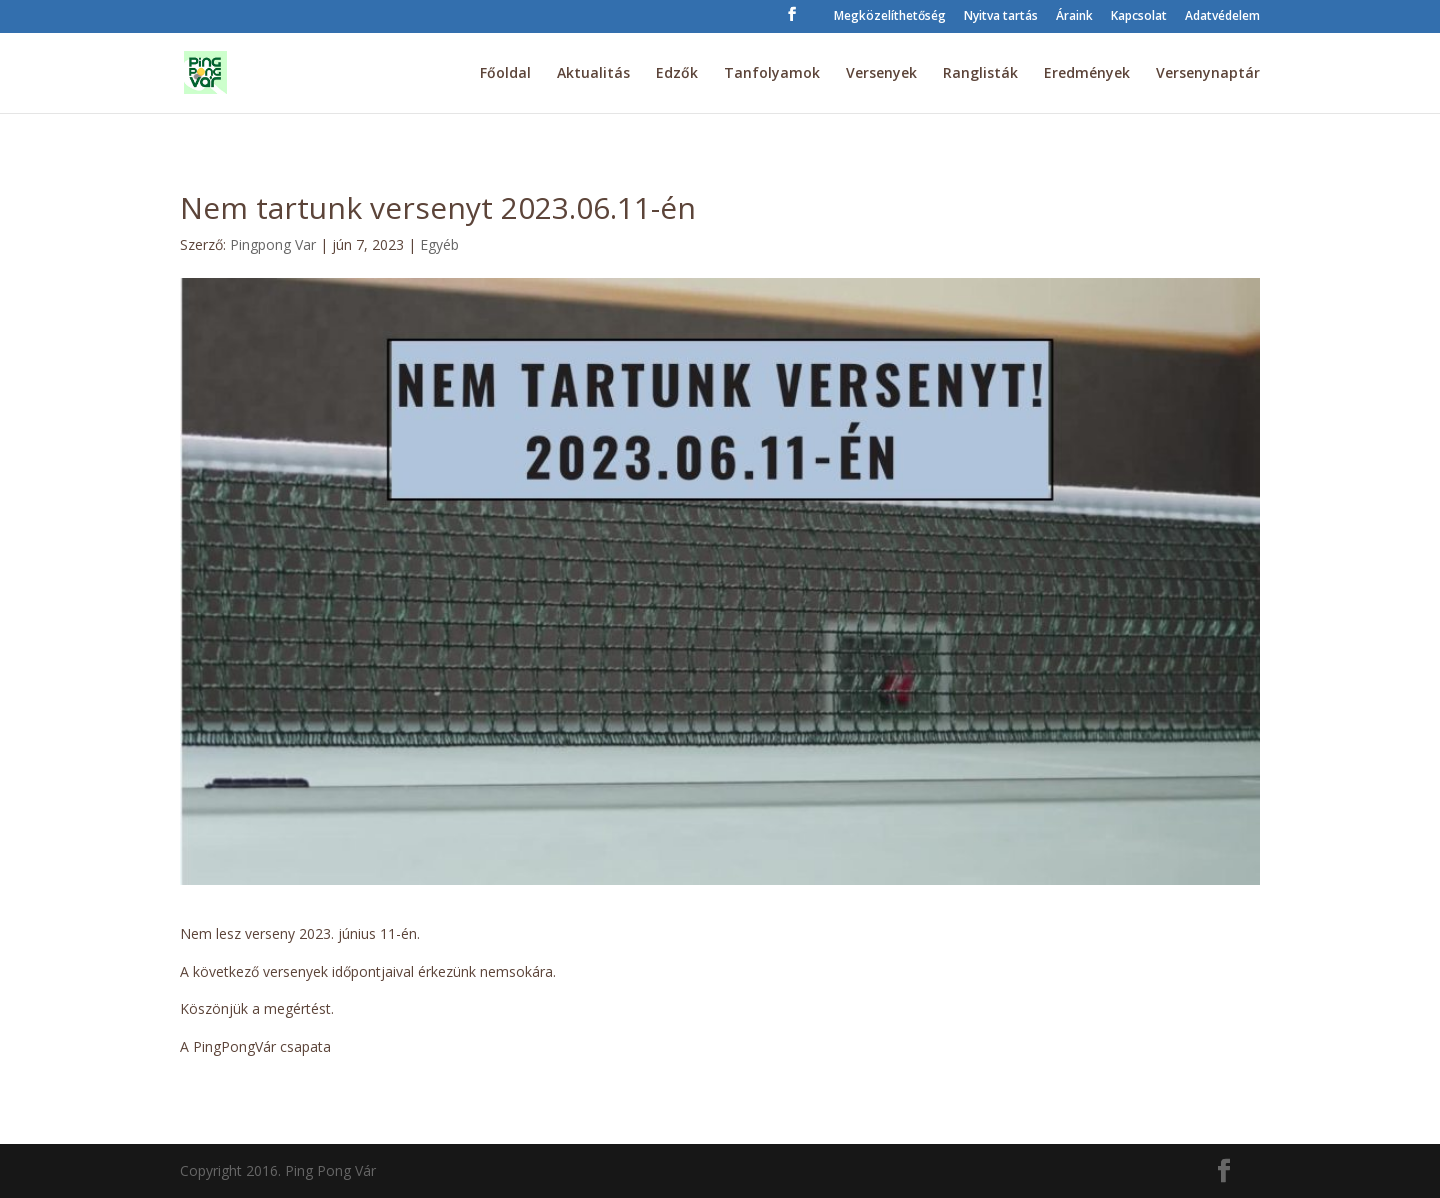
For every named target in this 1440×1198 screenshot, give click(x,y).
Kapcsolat (1139, 17)
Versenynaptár (1208, 74)
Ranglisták (980, 74)
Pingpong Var (273, 244)
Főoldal (505, 74)
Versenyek (881, 74)
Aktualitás (593, 74)
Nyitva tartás (1001, 17)
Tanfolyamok (772, 74)
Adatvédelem (1222, 17)
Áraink (1074, 17)
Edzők (677, 74)
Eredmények (1087, 74)
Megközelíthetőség (890, 17)
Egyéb (439, 244)
